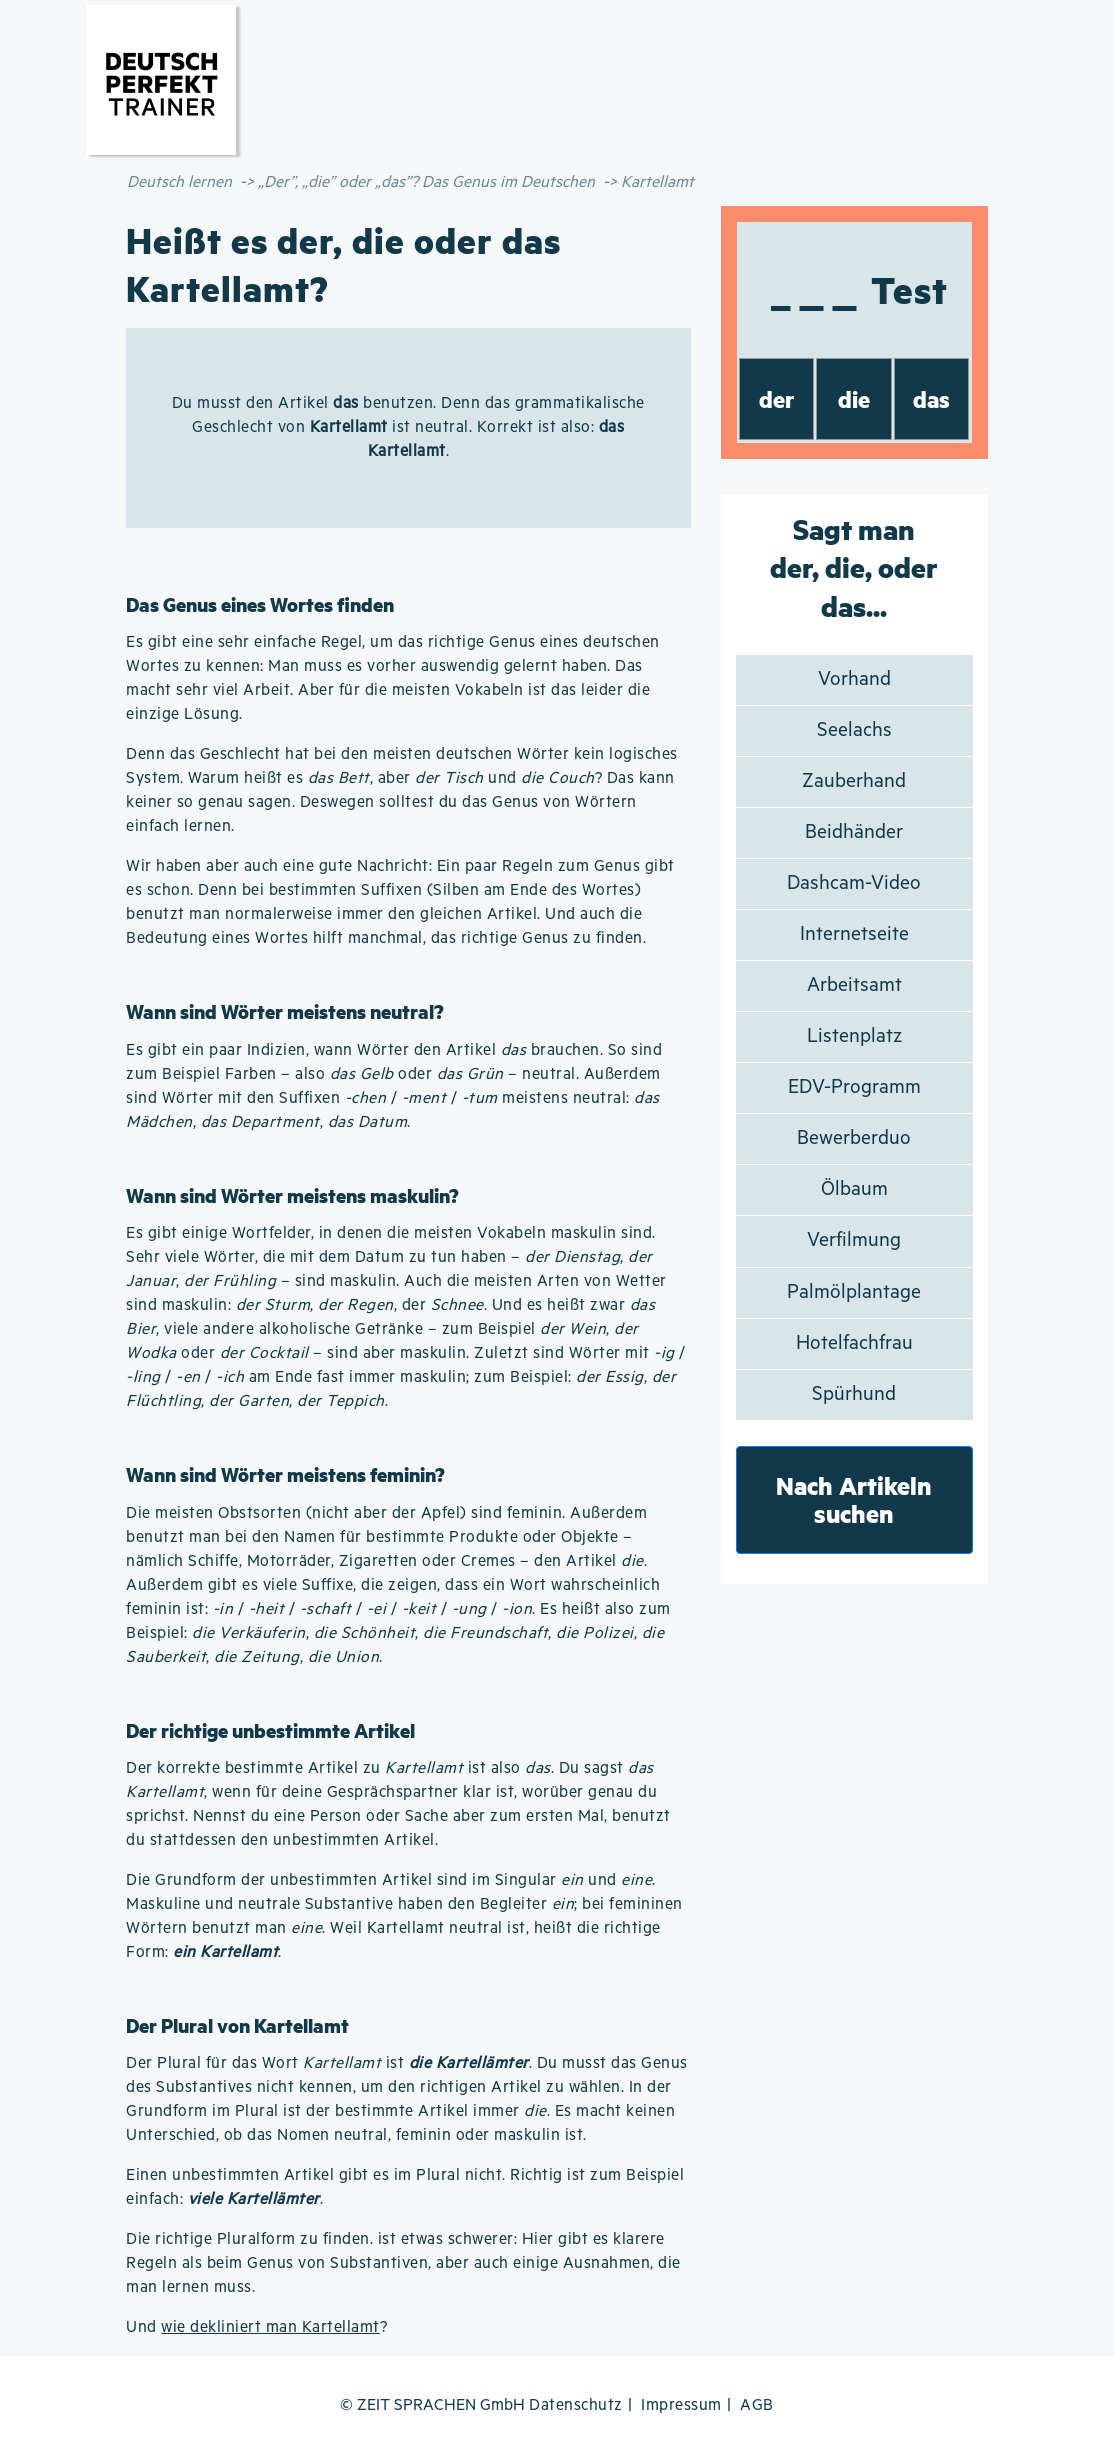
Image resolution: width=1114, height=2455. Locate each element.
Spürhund (854, 1394)
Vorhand (854, 679)
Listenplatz (854, 1036)
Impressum (681, 2405)
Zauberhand (854, 781)
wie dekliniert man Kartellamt (270, 2327)
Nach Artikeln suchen (854, 1499)
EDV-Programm (854, 1087)
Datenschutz (576, 2405)
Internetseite (854, 934)
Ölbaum (854, 1189)
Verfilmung (854, 1240)
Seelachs (854, 730)
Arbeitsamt (854, 985)
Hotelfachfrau (854, 1343)
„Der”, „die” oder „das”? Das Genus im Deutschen (426, 182)
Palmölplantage (854, 1292)
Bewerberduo (854, 1138)
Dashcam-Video (854, 883)
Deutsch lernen (179, 182)
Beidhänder (854, 832)
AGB (757, 2405)
